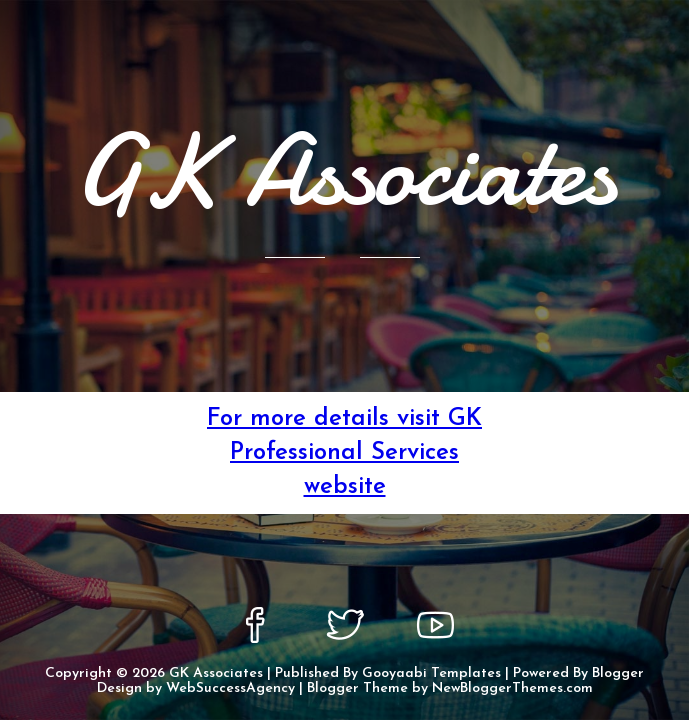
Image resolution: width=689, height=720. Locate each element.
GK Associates (216, 673)
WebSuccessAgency (230, 688)
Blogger (618, 673)
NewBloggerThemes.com (512, 688)
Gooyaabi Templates (431, 673)
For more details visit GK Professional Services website (344, 453)
